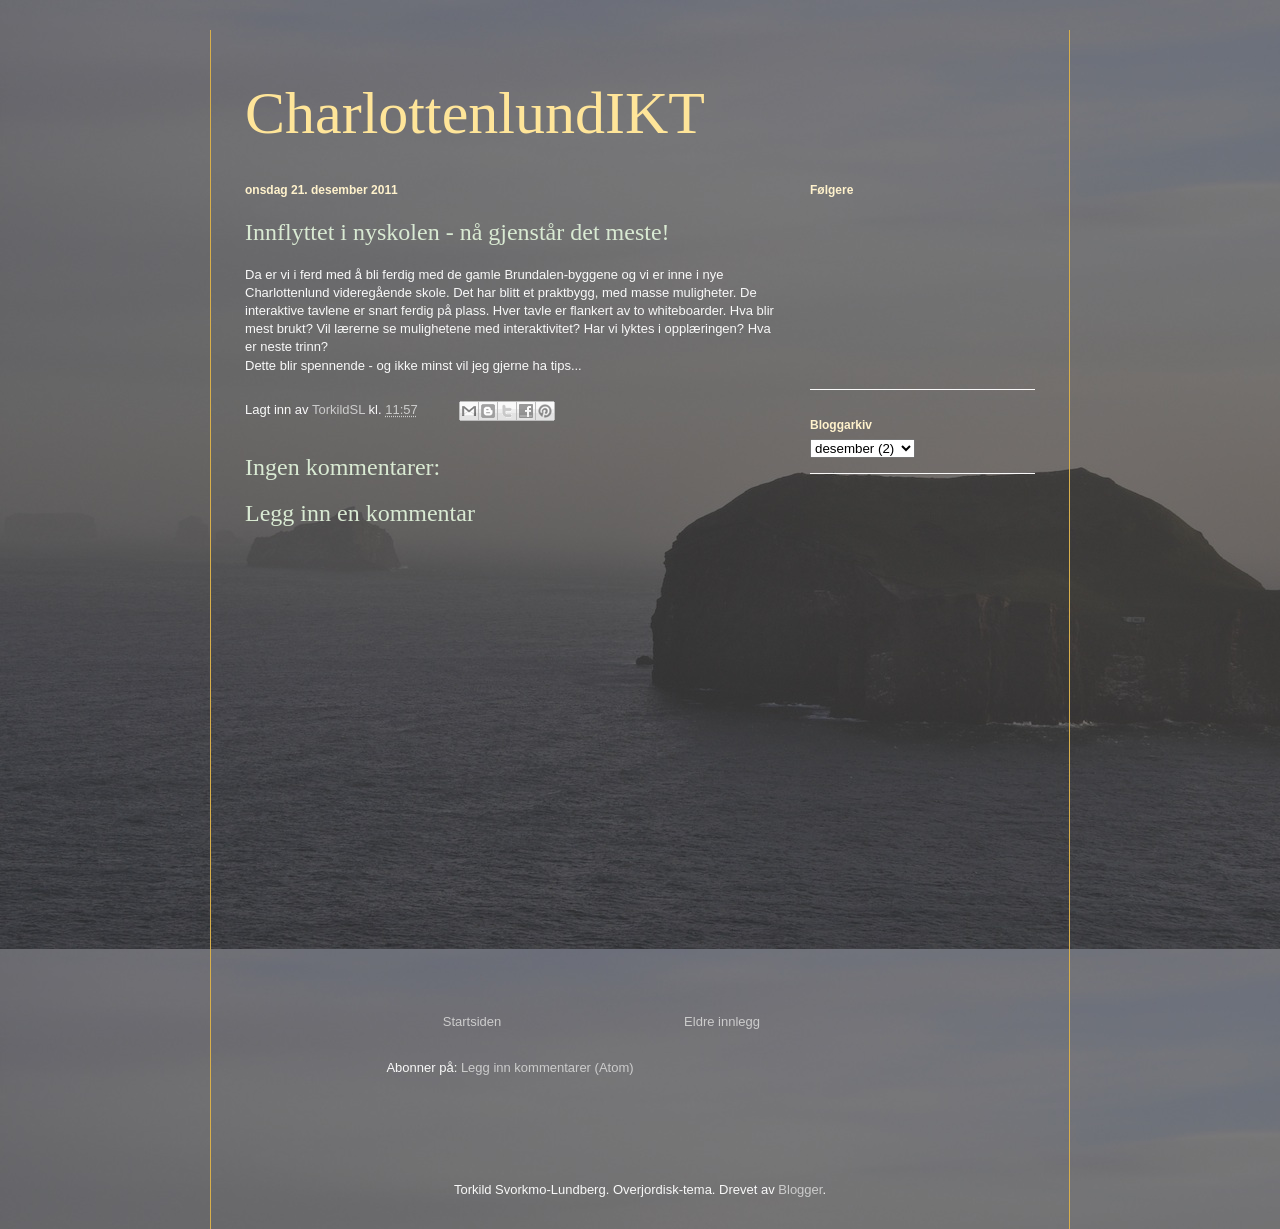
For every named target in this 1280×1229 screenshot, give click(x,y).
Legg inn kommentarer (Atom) (547, 1067)
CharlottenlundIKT (475, 113)
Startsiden (472, 1021)
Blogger (800, 1189)
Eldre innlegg (722, 1021)
